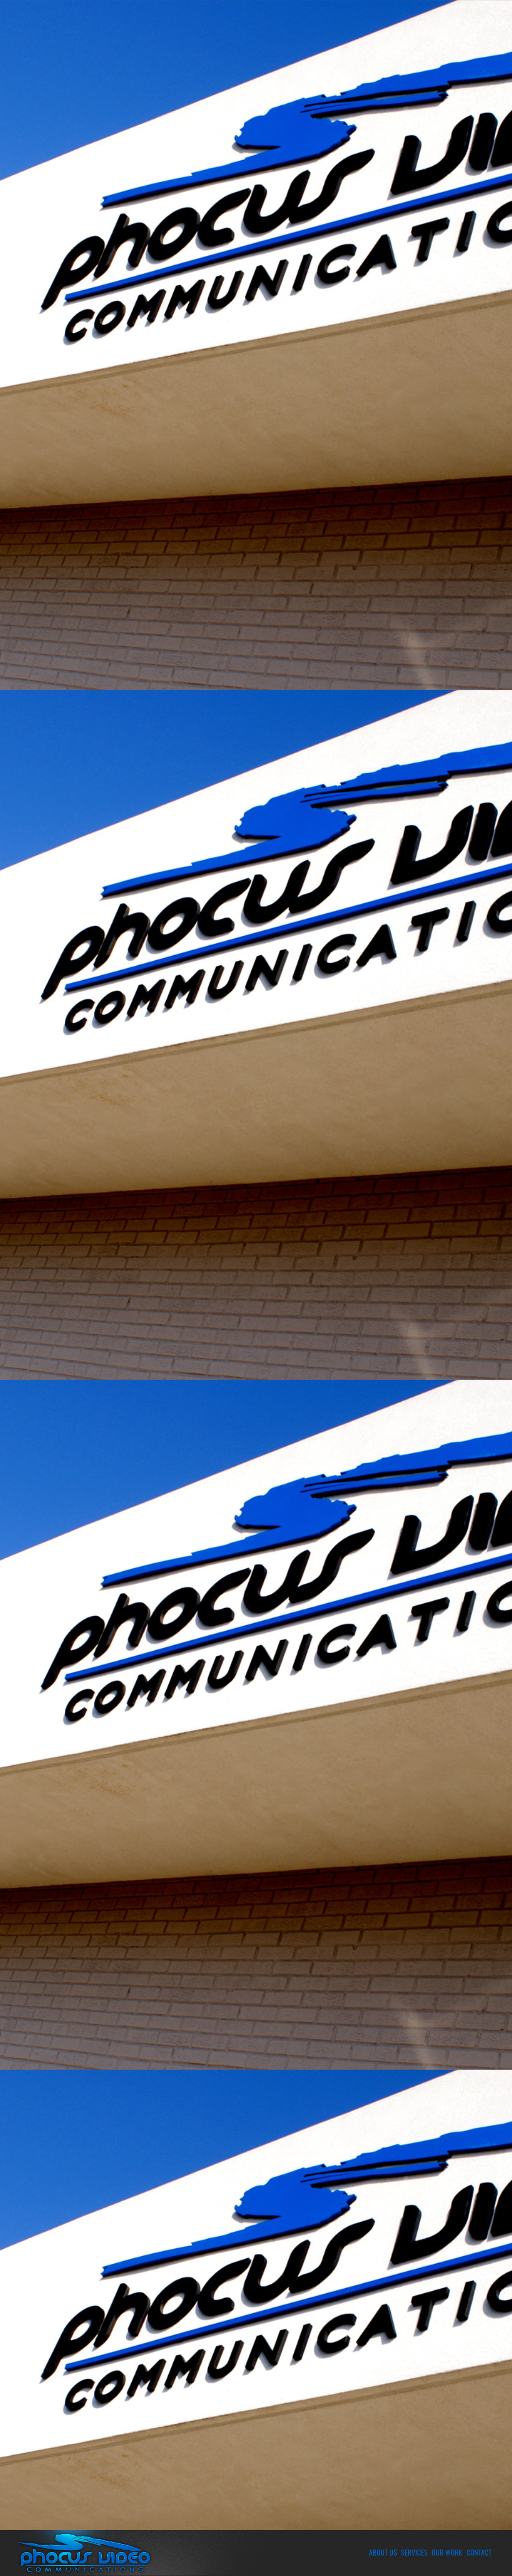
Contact (479, 2552)
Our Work (447, 2552)
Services (414, 2552)
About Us (383, 2552)
